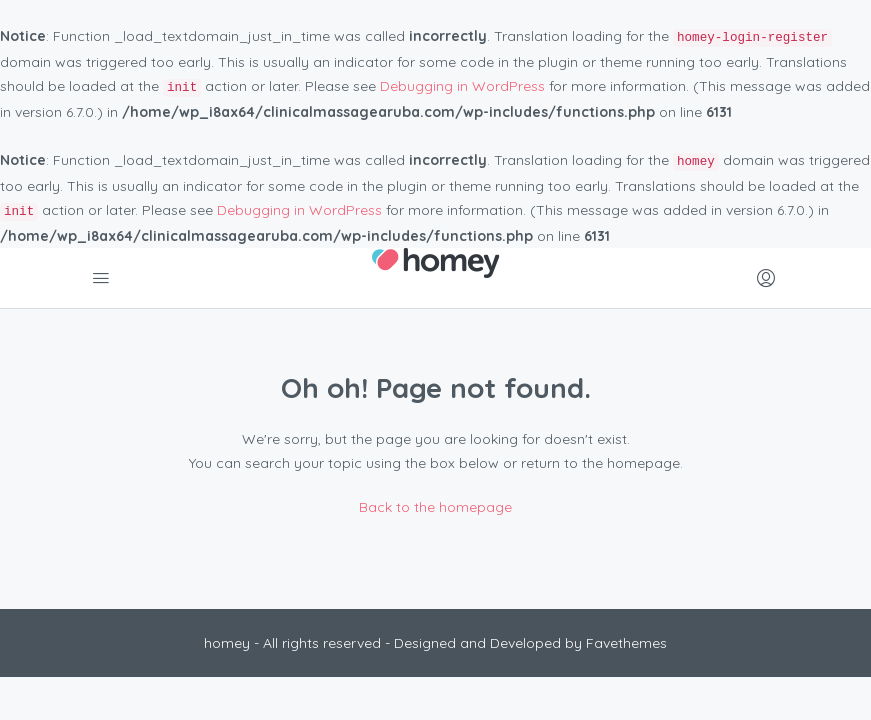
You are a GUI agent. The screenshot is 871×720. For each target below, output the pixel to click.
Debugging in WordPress (462, 86)
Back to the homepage (435, 507)
